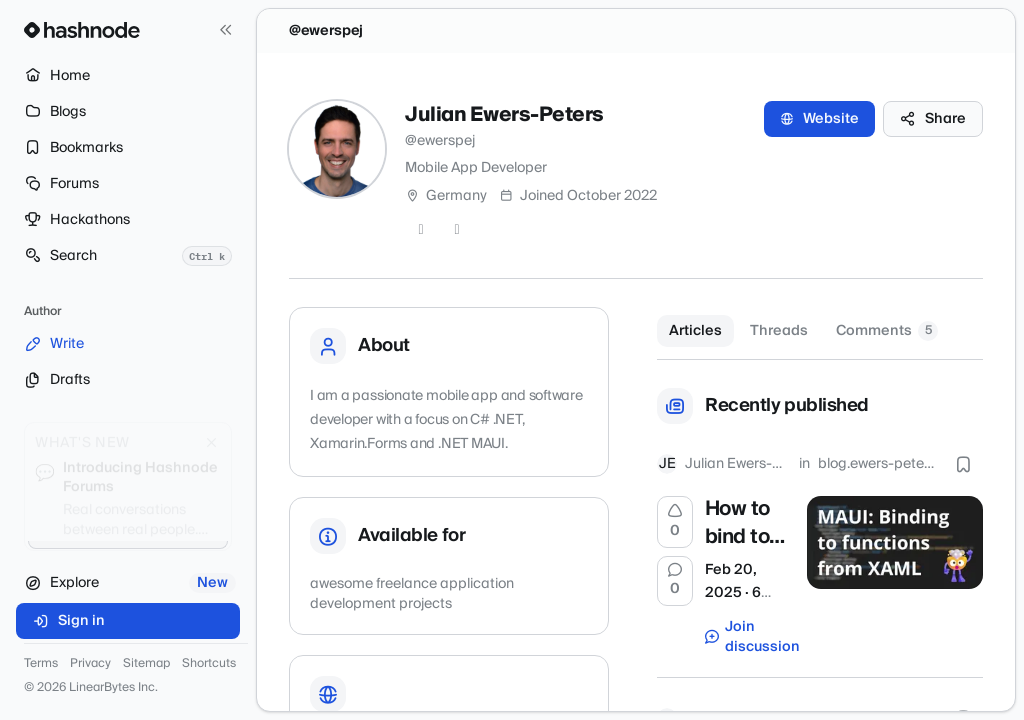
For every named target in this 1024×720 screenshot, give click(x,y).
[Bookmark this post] (963, 464)
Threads (779, 331)
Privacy (90, 664)
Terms (41, 664)
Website (819, 119)
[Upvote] (675, 522)
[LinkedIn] (457, 230)
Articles (695, 331)
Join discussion (746, 637)
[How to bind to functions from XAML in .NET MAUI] (895, 542)
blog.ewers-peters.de (876, 464)
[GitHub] (421, 230)
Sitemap (146, 664)
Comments (887, 331)
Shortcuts (209, 664)
